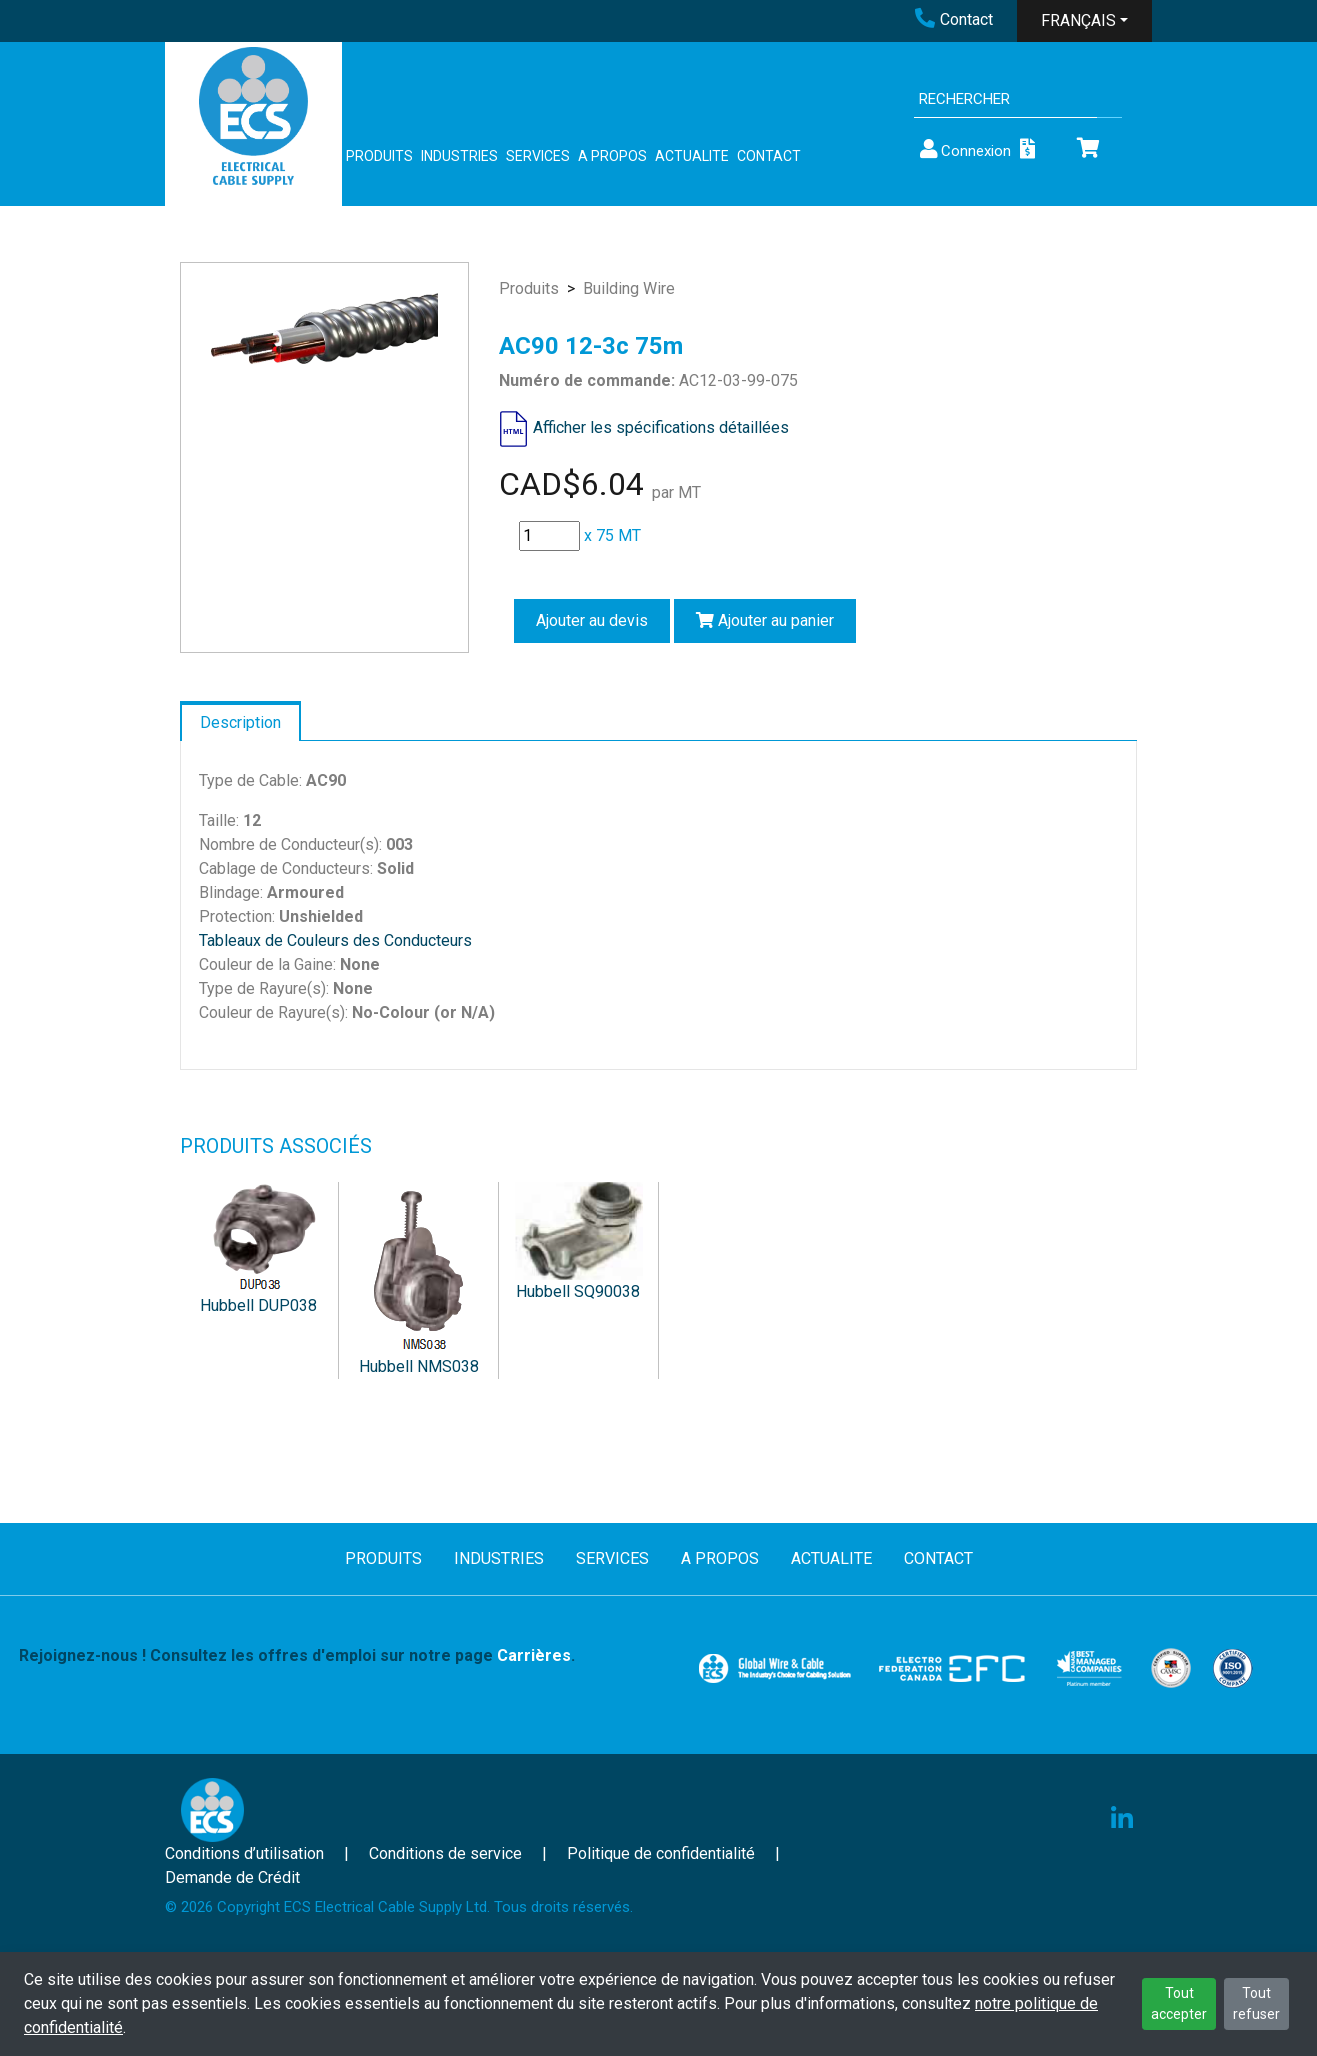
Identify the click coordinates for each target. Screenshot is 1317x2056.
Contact (954, 19)
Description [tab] (240, 722)
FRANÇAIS (1078, 20)
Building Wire (629, 288)
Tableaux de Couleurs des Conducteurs (335, 940)
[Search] (1005, 99)
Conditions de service (445, 1853)
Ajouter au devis (592, 620)
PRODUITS (379, 156)
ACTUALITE (692, 156)
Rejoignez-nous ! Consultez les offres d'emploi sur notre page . (297, 1655)
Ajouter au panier (765, 620)
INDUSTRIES (459, 156)
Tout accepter (1179, 2003)
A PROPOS (612, 156)
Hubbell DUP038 (258, 1305)
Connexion (964, 149)
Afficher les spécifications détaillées (661, 427)
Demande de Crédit (232, 1877)
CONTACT (769, 156)
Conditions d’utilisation (244, 1853)
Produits (529, 288)
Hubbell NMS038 (419, 1366)
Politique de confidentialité (661, 1853)
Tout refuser (1256, 2003)
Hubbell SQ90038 (578, 1291)
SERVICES (538, 156)
